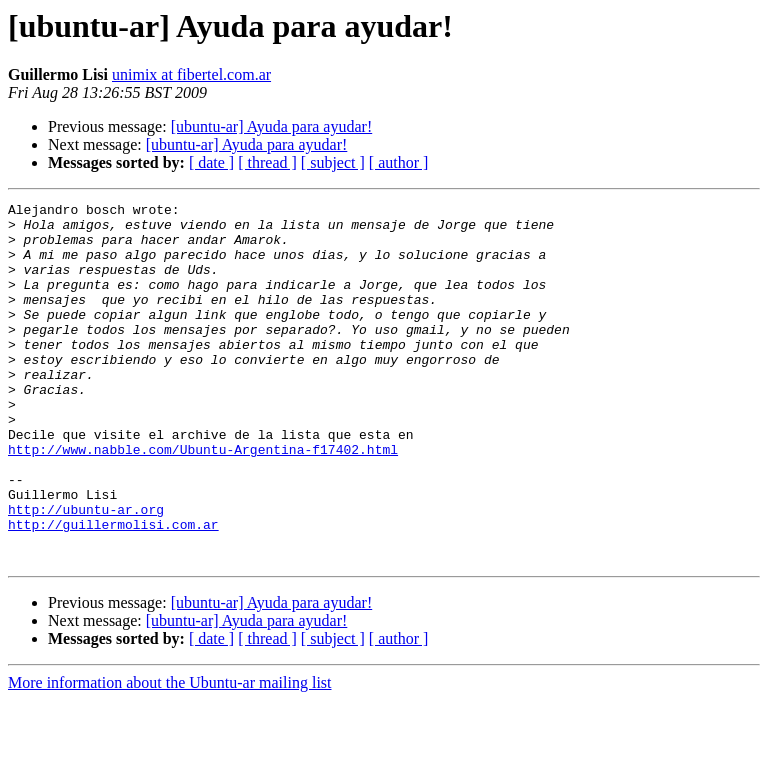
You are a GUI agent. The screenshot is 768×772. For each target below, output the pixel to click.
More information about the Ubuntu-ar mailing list (170, 754)
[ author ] (399, 162)
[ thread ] (267, 162)
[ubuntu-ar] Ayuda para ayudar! (272, 126)
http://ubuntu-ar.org (86, 572)
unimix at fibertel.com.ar (191, 74)
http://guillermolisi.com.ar (113, 590)
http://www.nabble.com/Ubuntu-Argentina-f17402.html (203, 500)
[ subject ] (333, 162)
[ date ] (211, 162)
